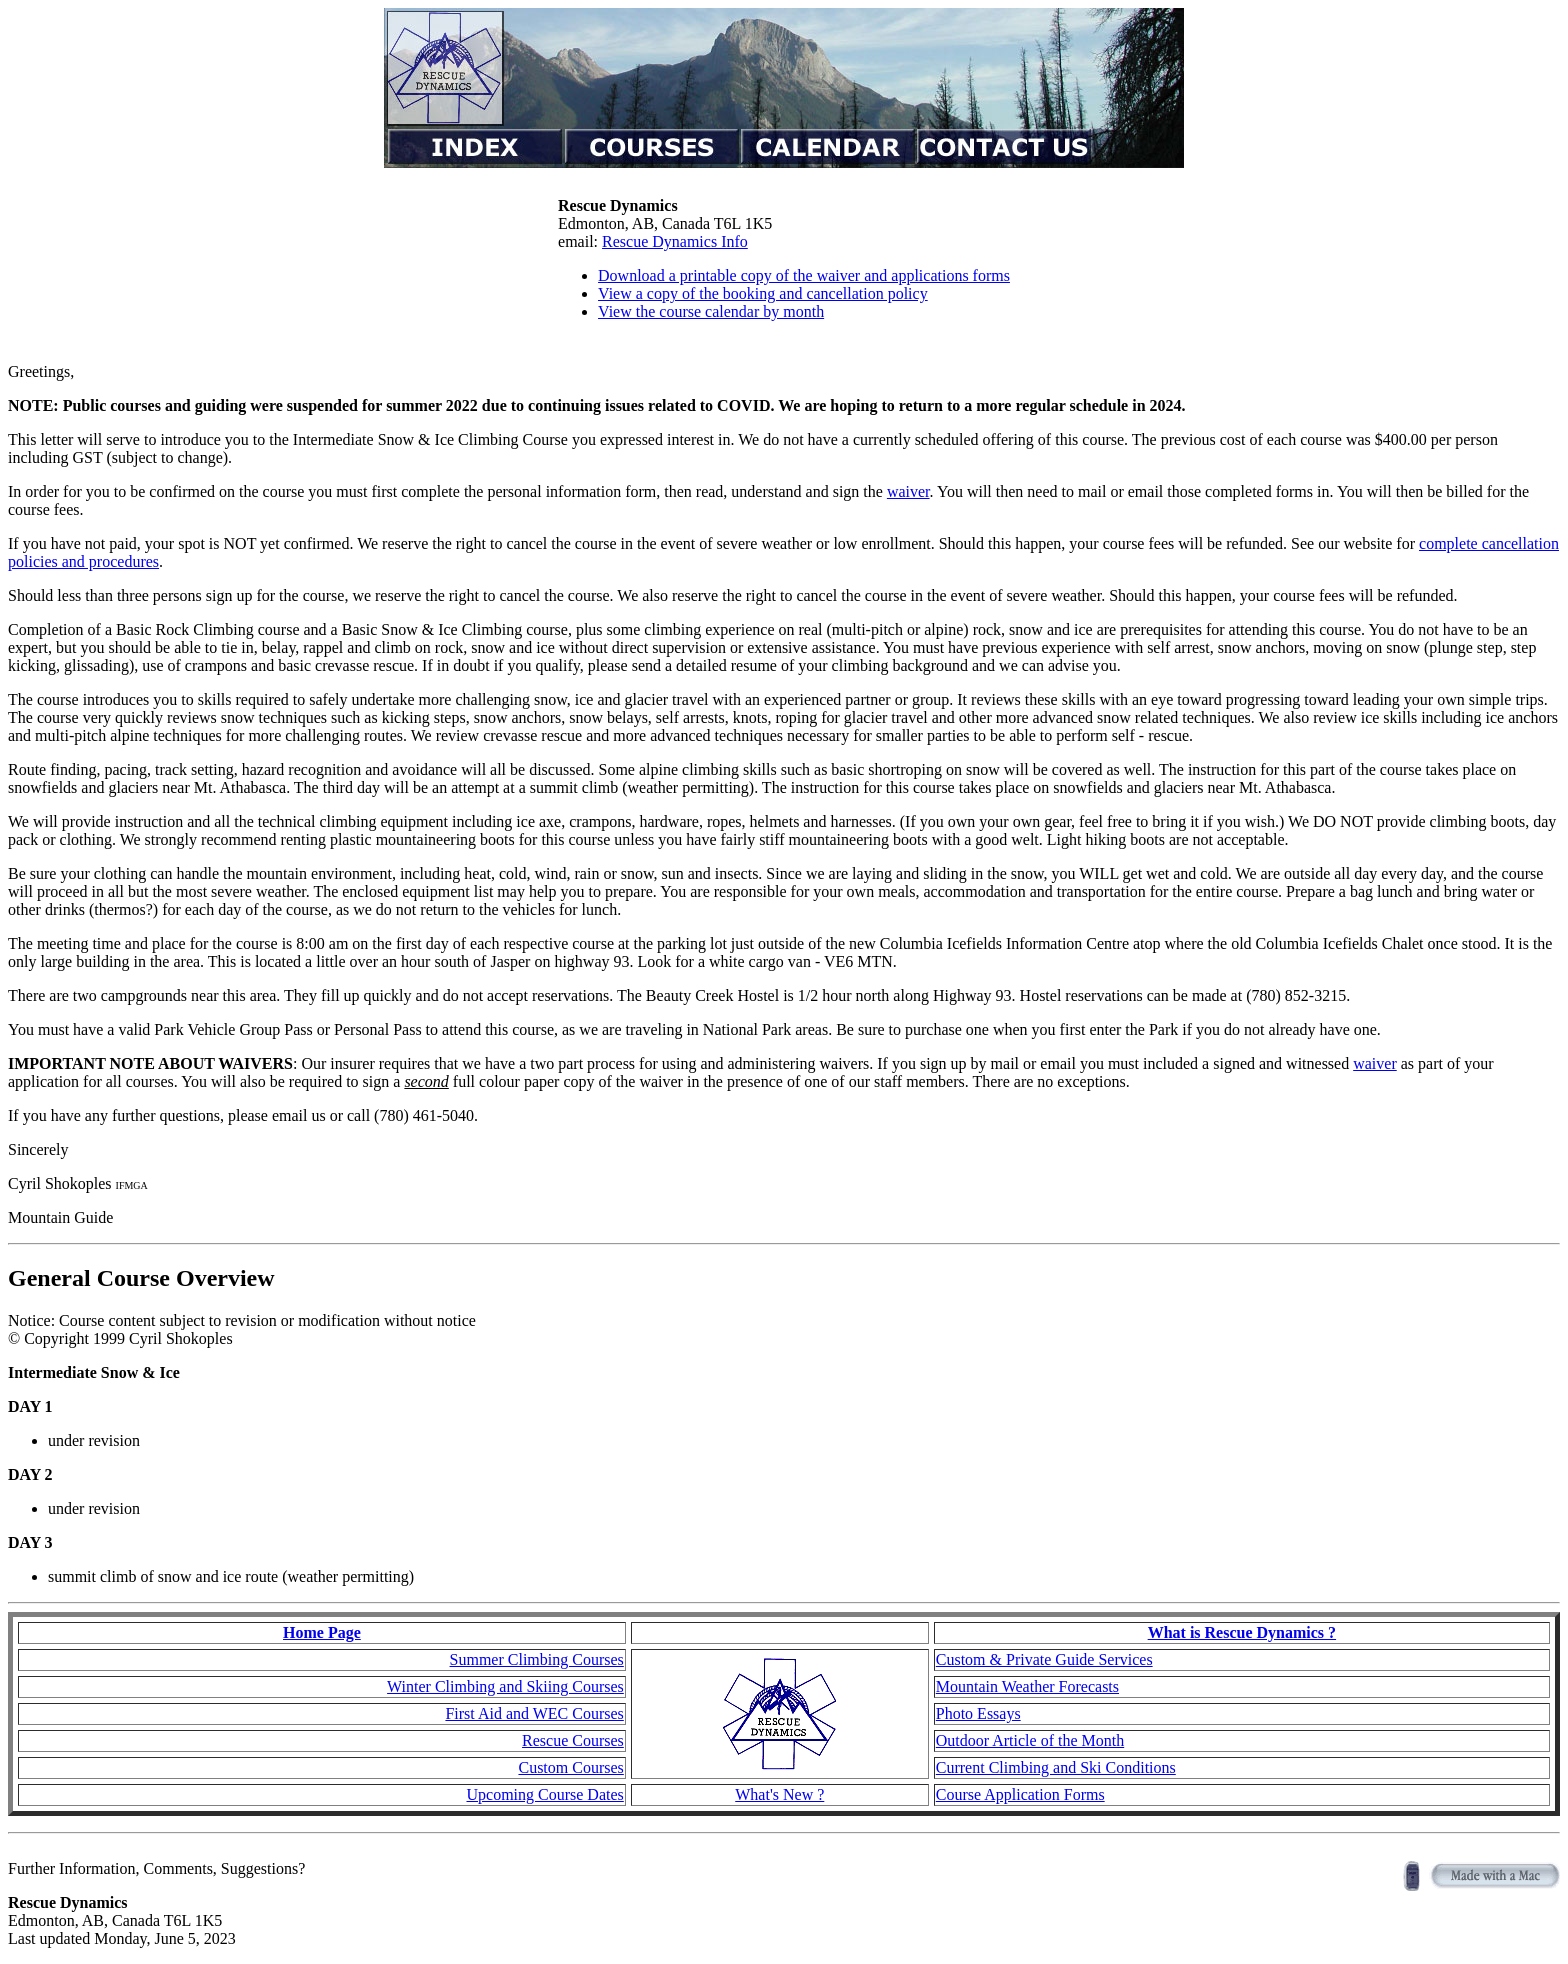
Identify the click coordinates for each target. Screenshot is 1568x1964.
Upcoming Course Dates (544, 1794)
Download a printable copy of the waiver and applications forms (804, 275)
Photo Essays (978, 1713)
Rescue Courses (573, 1740)
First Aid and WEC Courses (534, 1713)
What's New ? (779, 1794)
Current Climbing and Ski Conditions (1056, 1767)
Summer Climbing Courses (537, 1659)
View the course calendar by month (711, 311)
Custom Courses (570, 1767)
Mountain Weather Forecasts (1027, 1686)
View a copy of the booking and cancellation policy (763, 293)
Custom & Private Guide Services (1044, 1659)
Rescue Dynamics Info (675, 241)
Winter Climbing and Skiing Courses (505, 1686)
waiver (908, 491)
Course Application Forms (1020, 1794)
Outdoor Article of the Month (1030, 1740)
